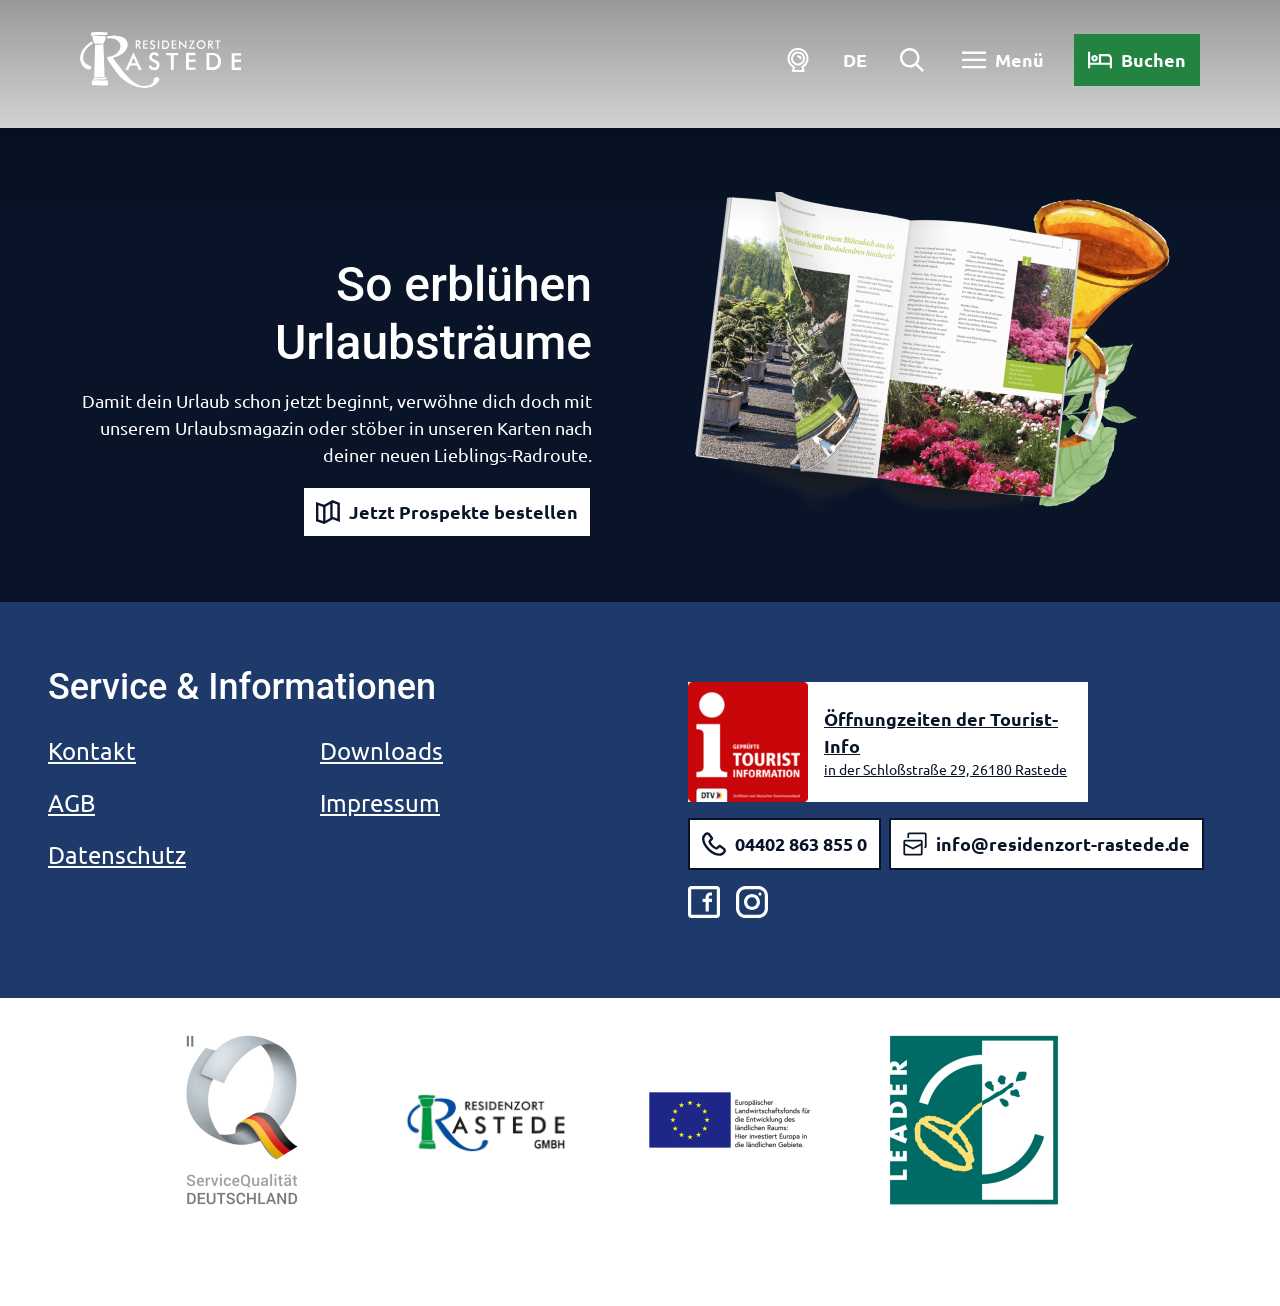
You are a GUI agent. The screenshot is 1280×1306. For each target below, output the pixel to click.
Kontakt (92, 750)
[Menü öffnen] (1003, 60)
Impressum (380, 802)
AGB (71, 802)
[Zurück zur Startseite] (160, 60)
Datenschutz (117, 854)
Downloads (381, 750)
